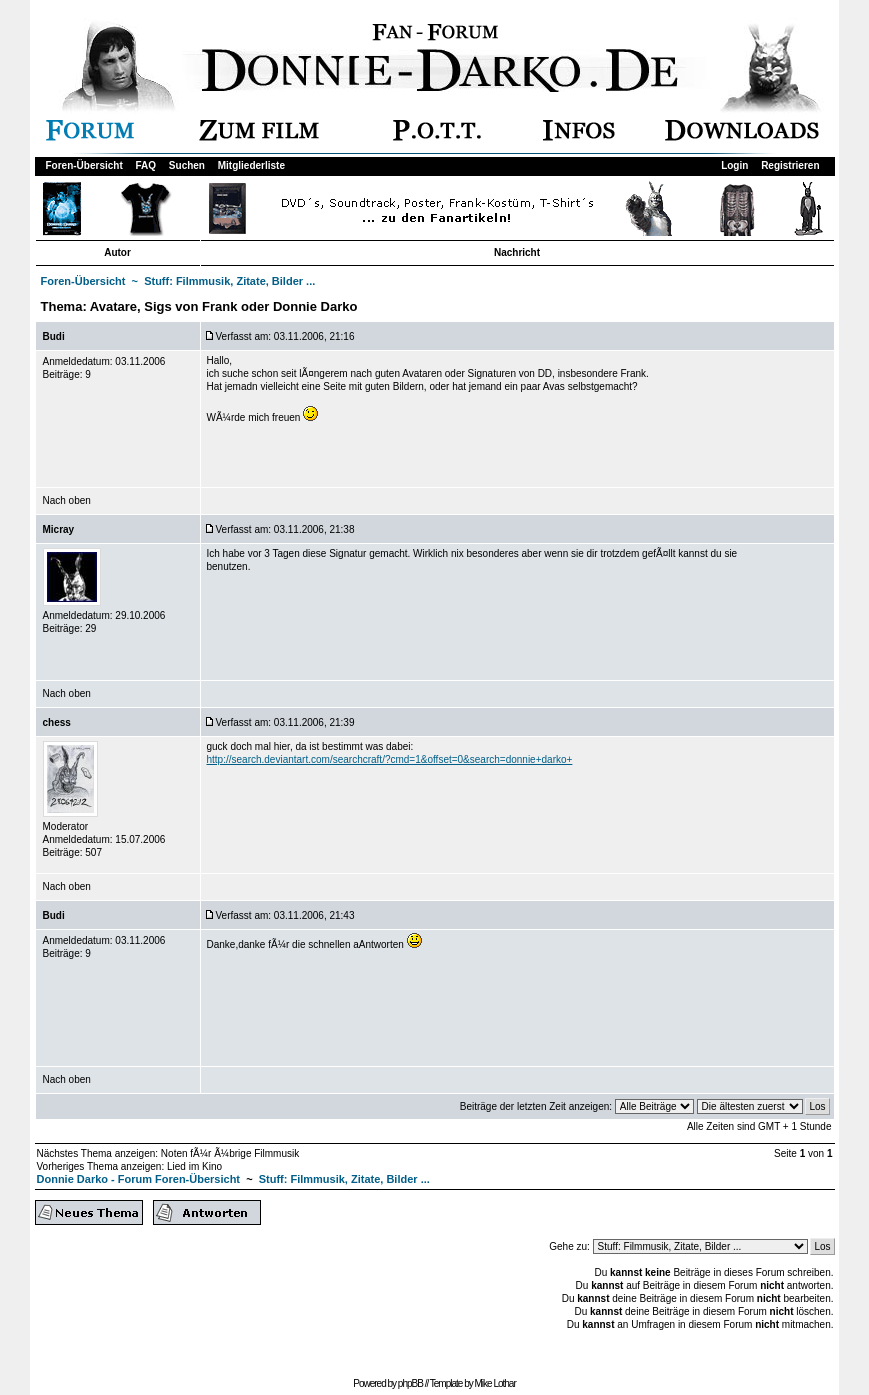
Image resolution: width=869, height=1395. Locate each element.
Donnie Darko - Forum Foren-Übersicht (139, 1179)
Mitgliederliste (251, 165)
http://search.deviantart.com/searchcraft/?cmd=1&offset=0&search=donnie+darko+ (390, 759)
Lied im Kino (194, 1166)
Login (734, 165)
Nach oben (67, 500)
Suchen (187, 165)
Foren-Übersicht (84, 165)
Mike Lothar (495, 1383)
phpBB (410, 1383)
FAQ (146, 165)
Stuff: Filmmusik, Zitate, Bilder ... (229, 281)
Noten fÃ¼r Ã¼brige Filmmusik (230, 1153)
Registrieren (790, 165)
